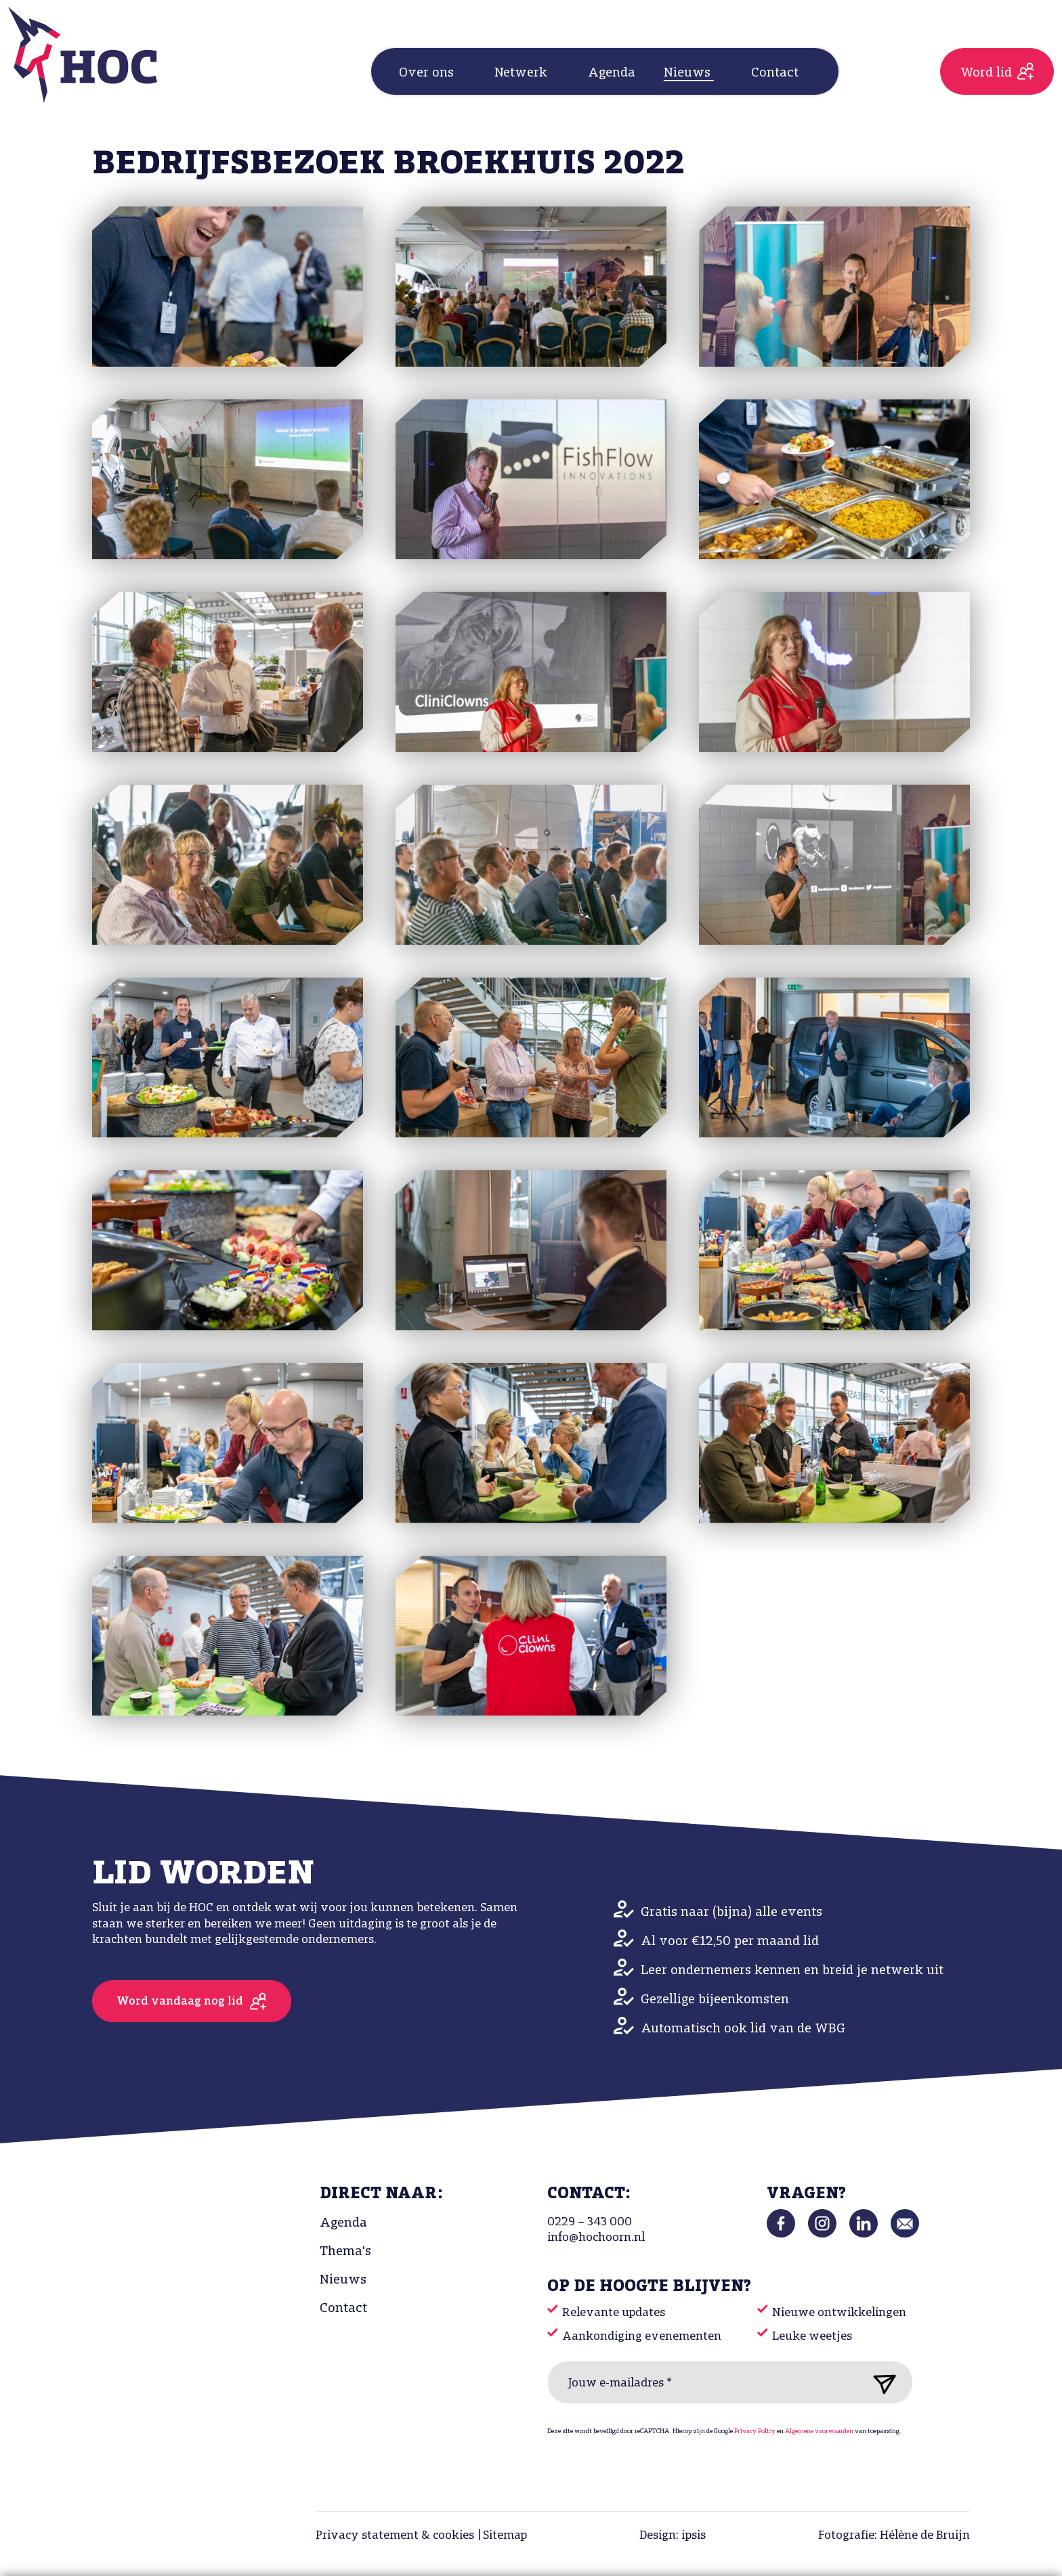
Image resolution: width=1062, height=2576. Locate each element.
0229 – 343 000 (589, 2222)
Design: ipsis (672, 2535)
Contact (343, 2308)
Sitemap (505, 2535)
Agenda (611, 73)
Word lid (986, 73)
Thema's (345, 2251)
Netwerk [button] (522, 73)
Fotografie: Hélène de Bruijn (894, 2535)
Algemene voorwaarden (819, 2431)
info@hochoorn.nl (596, 2237)
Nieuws (343, 2280)
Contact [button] (776, 73)
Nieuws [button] (689, 73)
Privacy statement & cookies (395, 2535)
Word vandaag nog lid (179, 2001)
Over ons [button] (428, 73)
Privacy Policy (755, 2431)
